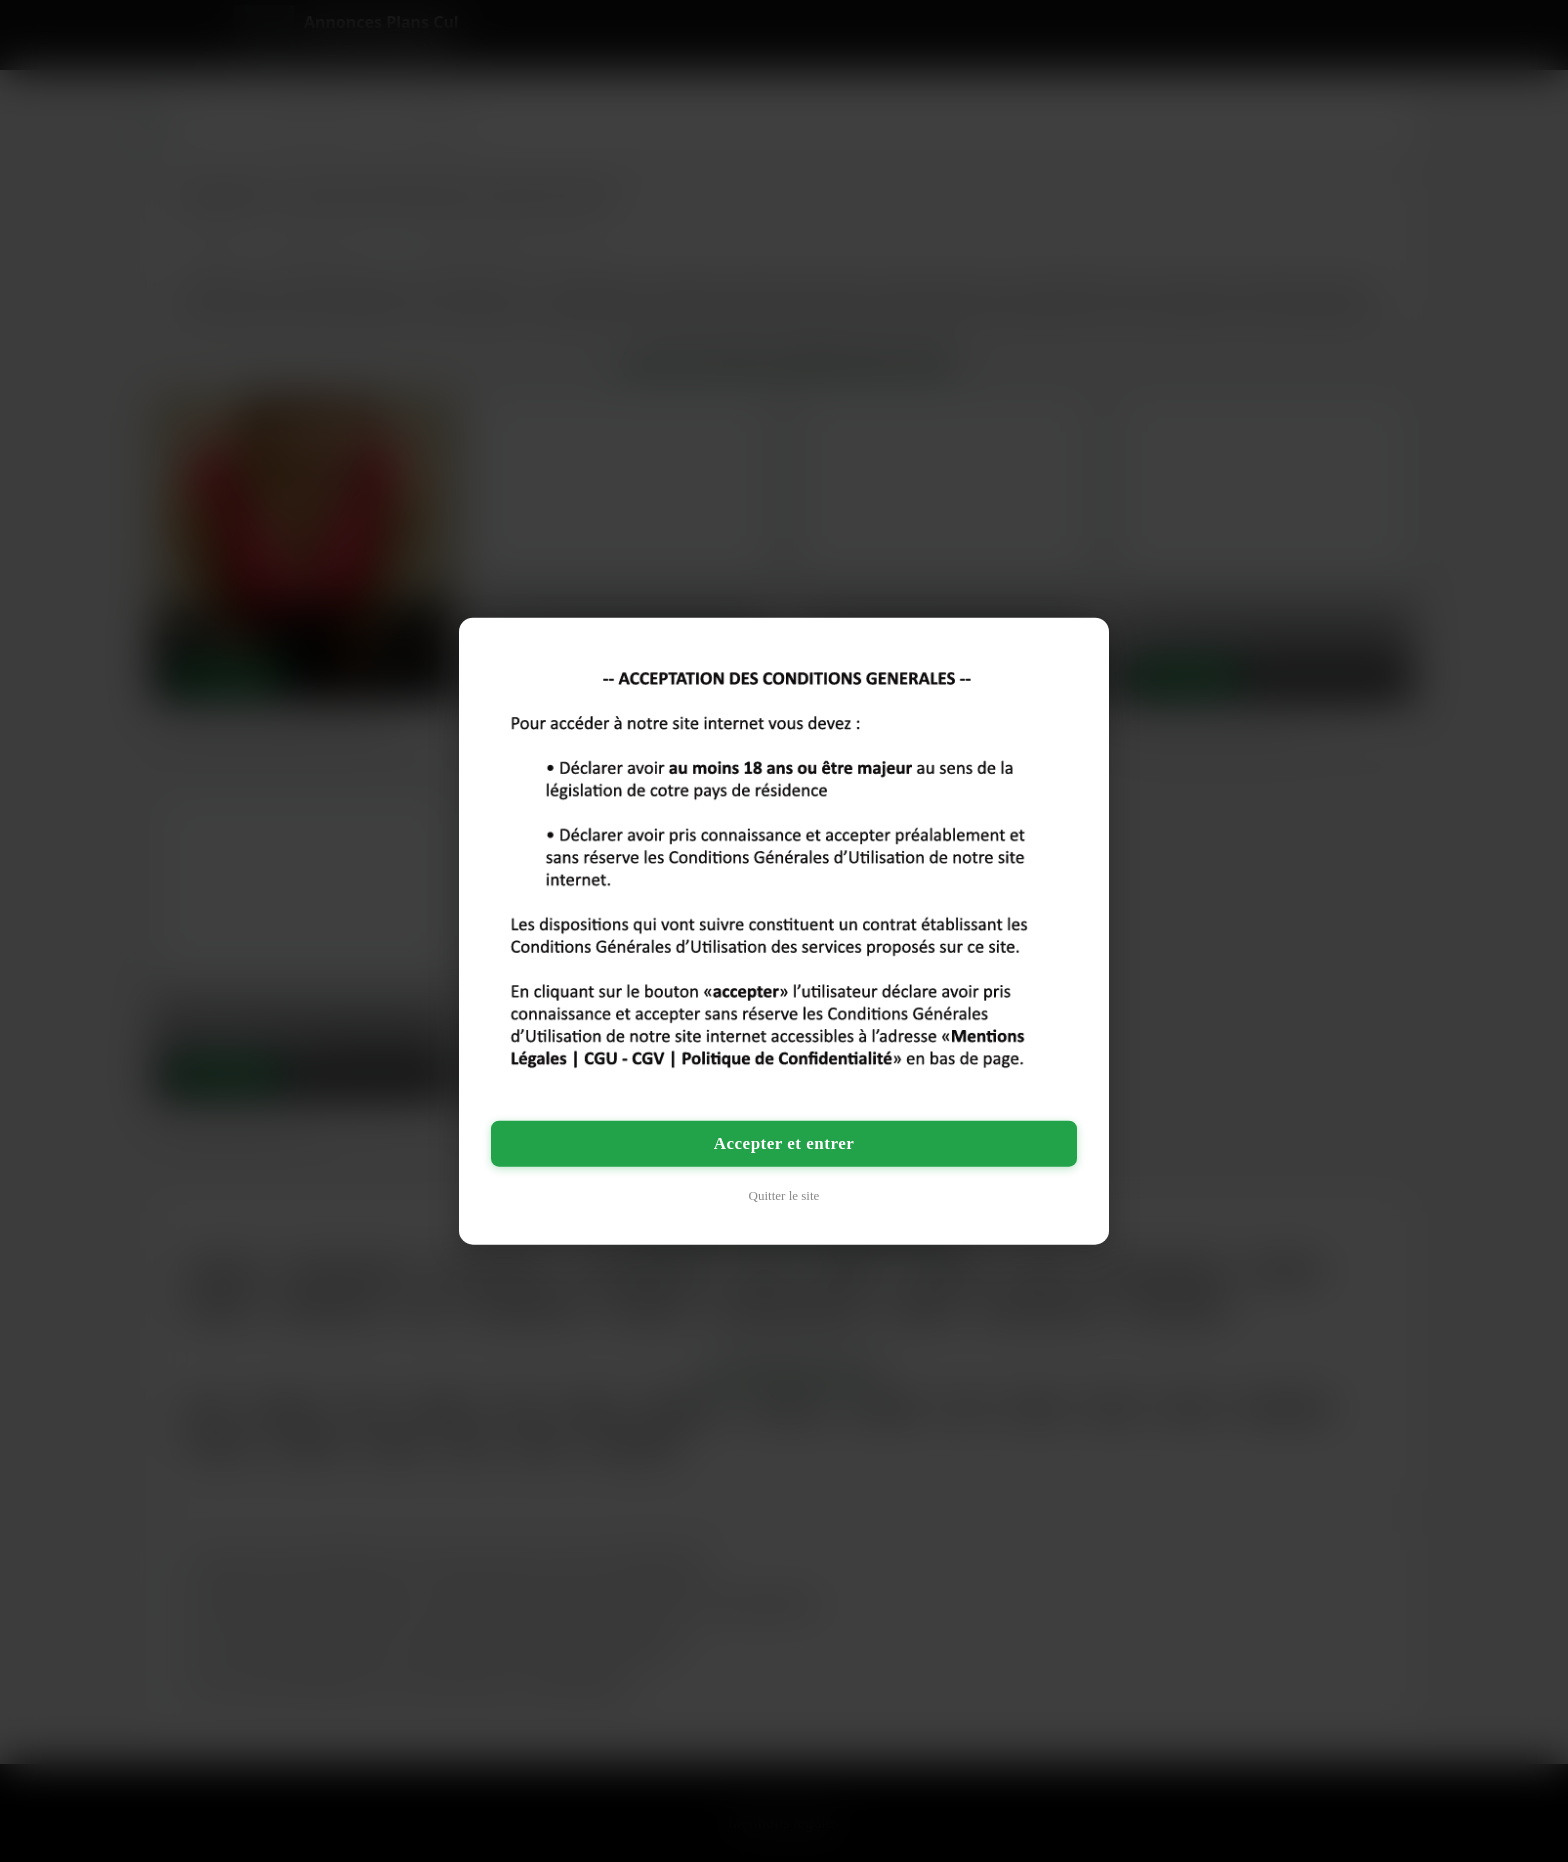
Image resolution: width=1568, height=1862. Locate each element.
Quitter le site (784, 1194)
